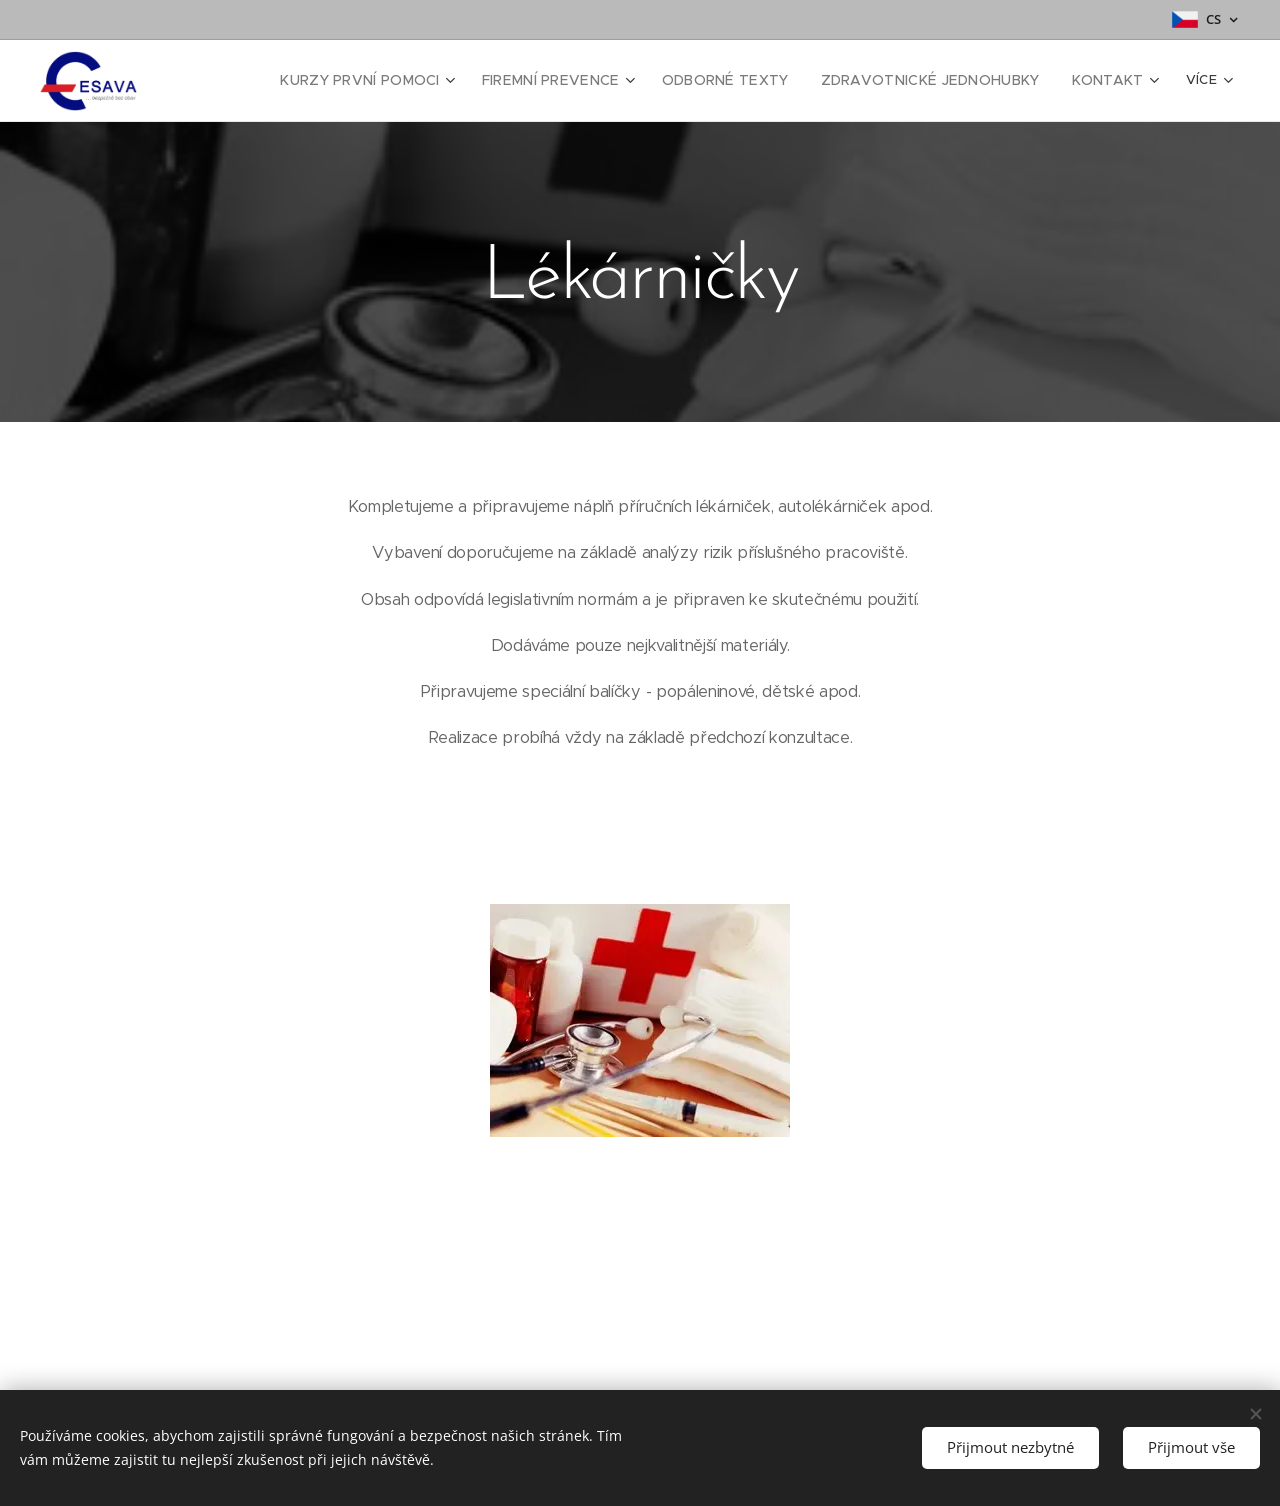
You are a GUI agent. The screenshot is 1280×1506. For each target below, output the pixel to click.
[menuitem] (384, 81)
